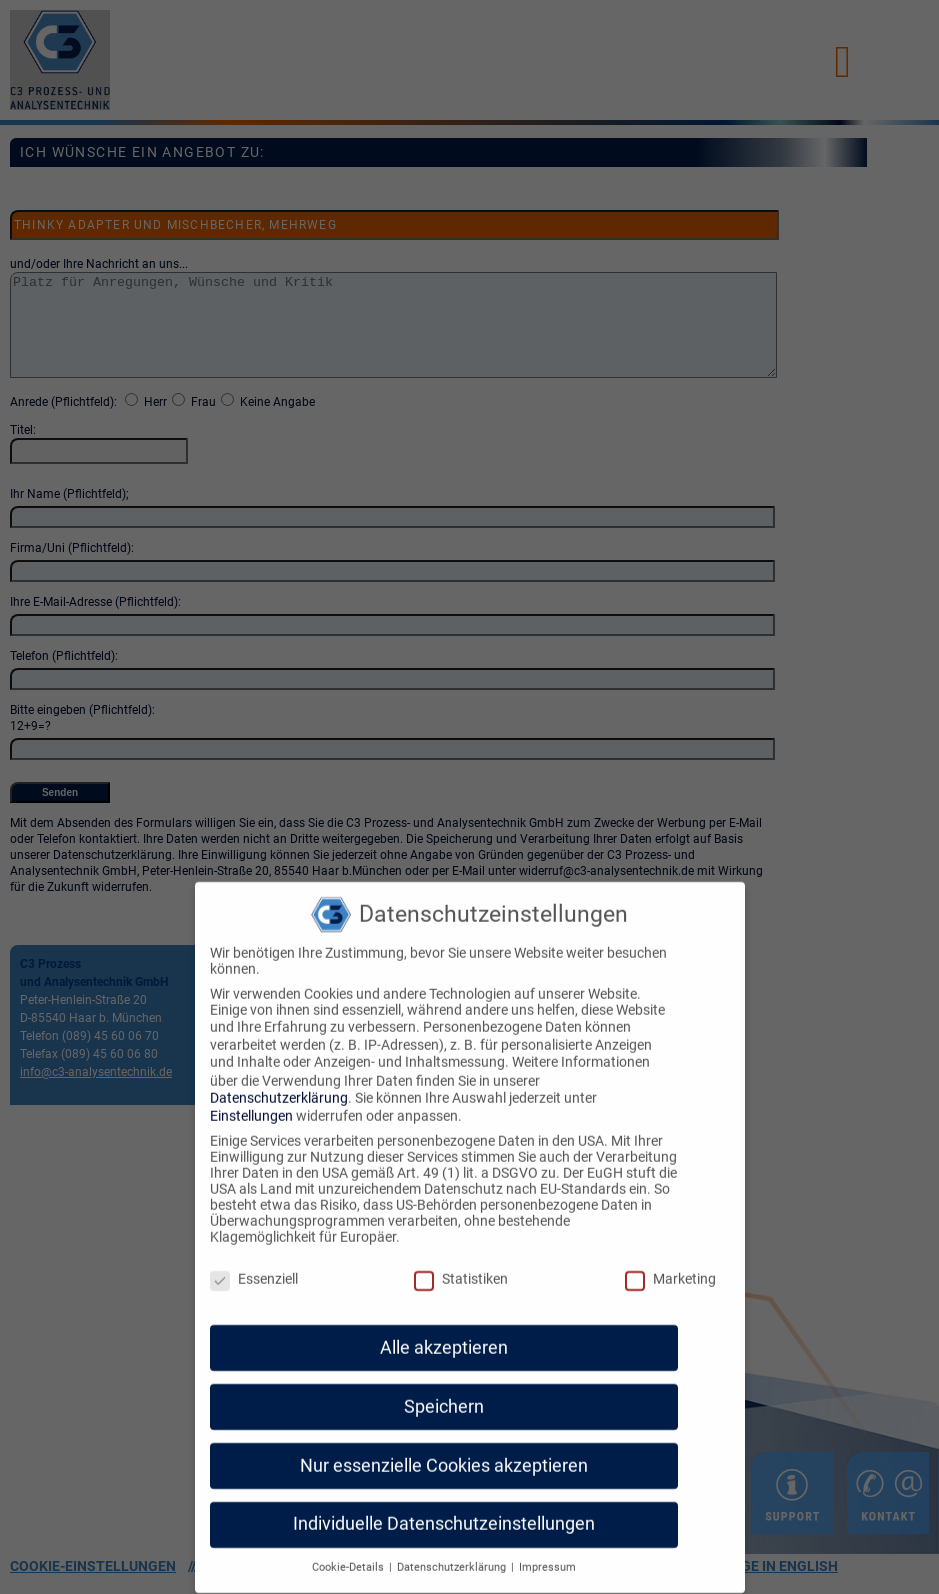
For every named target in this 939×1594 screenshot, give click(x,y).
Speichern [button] (444, 1390)
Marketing (670, 1263)
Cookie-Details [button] (349, 1551)
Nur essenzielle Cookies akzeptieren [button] (444, 1449)
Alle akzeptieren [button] (444, 1331)
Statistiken (461, 1263)
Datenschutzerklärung (279, 1081)
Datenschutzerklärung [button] (453, 1551)
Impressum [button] (547, 1551)
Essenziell (254, 1263)
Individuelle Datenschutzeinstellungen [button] (444, 1508)
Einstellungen (251, 1100)
